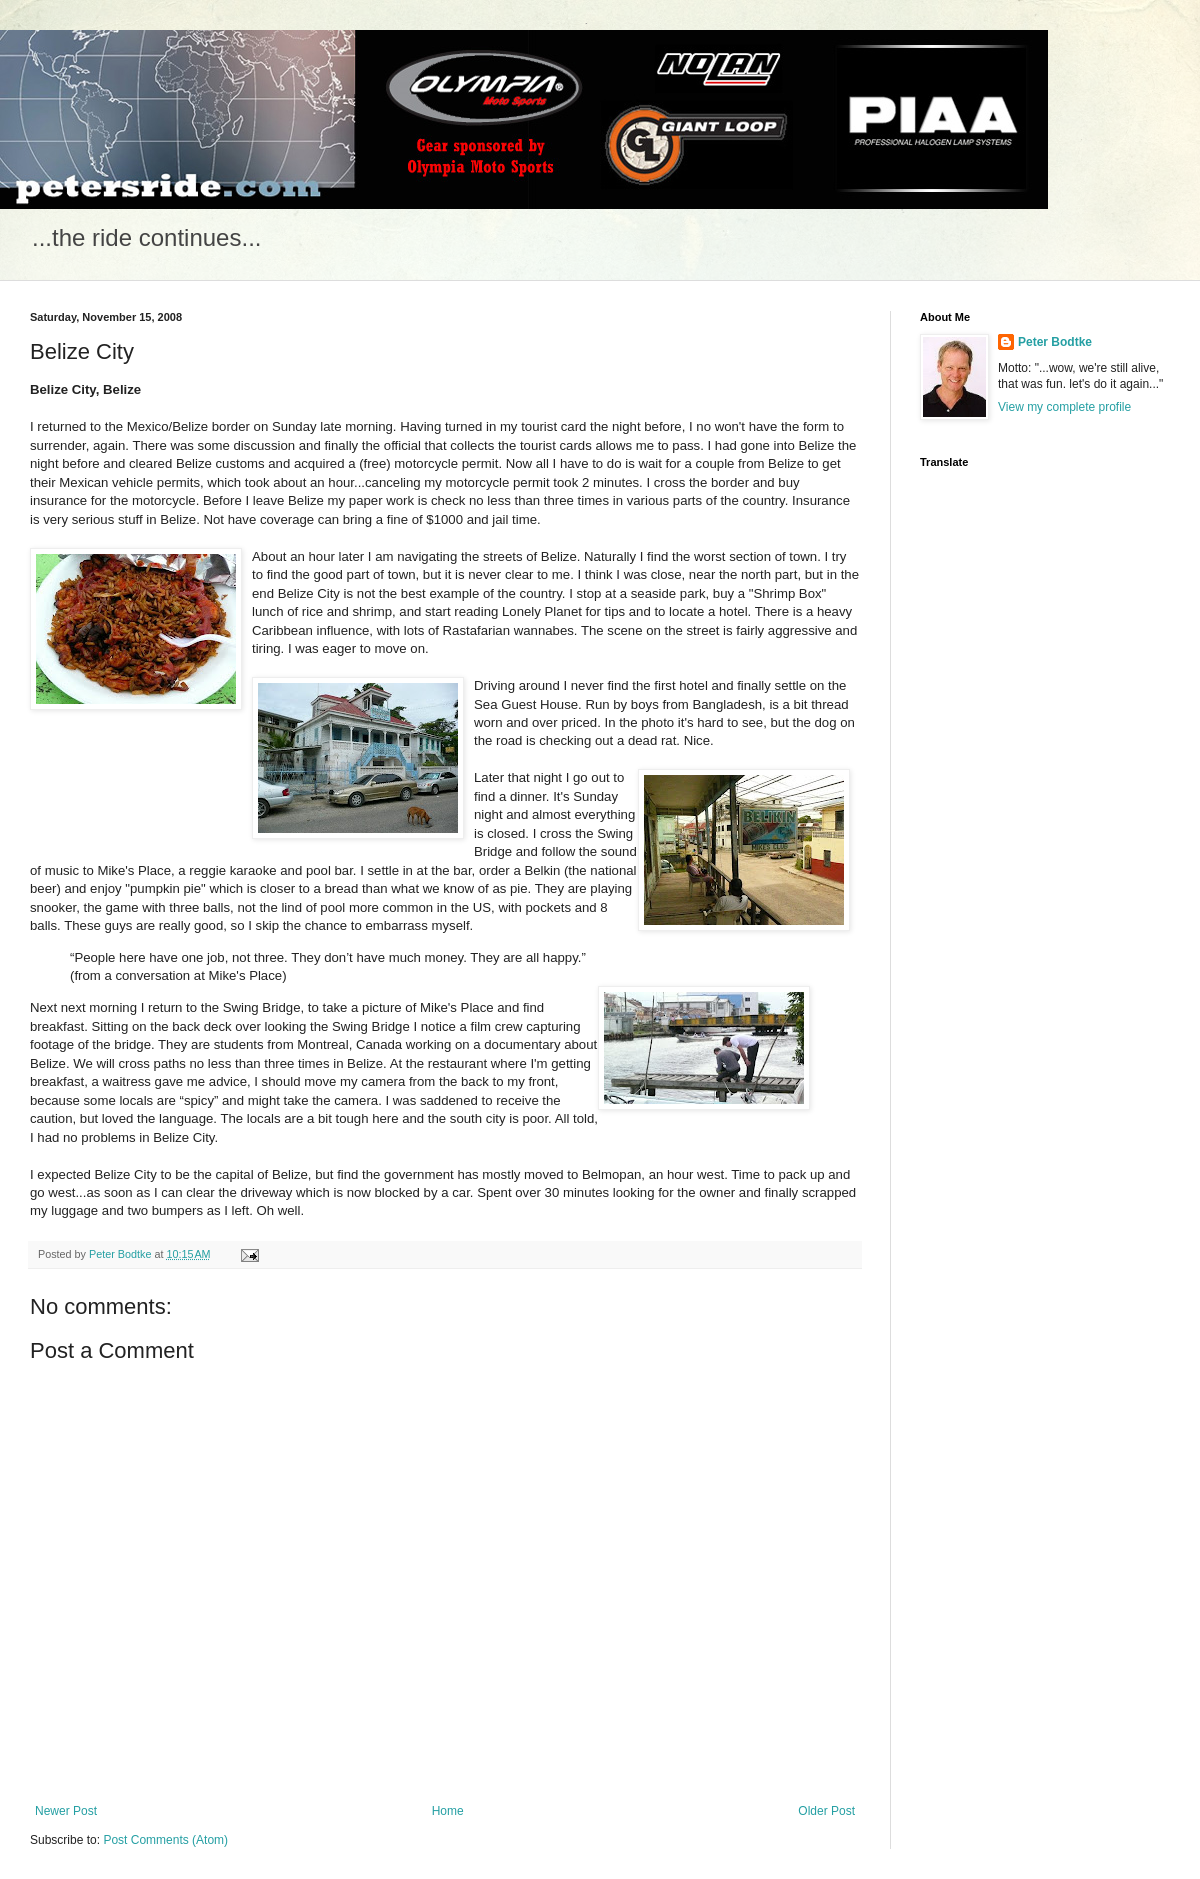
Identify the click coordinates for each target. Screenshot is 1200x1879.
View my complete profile (1064, 407)
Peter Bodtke (1055, 342)
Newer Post (66, 1811)
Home (448, 1811)
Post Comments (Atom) (165, 1840)
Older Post (826, 1811)
